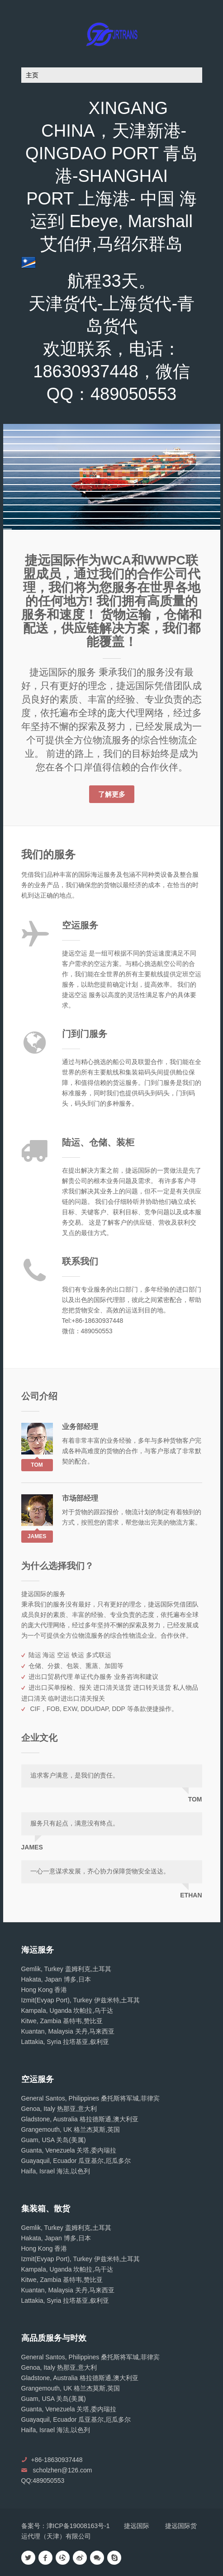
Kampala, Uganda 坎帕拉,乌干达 (67, 2010)
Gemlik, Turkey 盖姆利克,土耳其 (66, 1968)
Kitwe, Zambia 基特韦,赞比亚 (62, 2021)
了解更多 (111, 794)
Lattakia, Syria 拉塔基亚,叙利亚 (65, 2041)
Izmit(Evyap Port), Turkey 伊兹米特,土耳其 (80, 2000)
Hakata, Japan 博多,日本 (56, 1979)
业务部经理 (80, 1427)
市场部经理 (80, 1498)
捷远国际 (136, 2525)
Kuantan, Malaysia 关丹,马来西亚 (68, 2031)
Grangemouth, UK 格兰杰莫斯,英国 (70, 2129)
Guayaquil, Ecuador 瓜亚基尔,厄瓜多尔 (76, 2160)
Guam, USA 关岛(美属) (53, 2139)
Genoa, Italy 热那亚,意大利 (59, 2108)
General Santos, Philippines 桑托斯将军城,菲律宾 (90, 2098)
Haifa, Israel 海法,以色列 (55, 2171)
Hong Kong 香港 (44, 1989)
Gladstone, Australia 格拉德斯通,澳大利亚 (79, 2119)
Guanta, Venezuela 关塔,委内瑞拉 (69, 2150)
